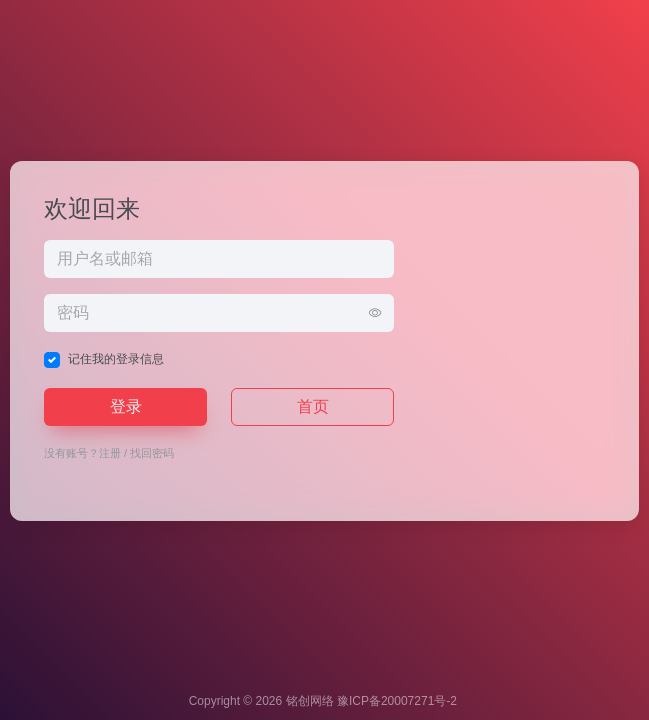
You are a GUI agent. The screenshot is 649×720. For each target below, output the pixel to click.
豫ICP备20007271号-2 (397, 701)
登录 (126, 406)
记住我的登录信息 (116, 359)
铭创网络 (310, 701)
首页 (313, 406)
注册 (110, 453)
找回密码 (152, 453)
